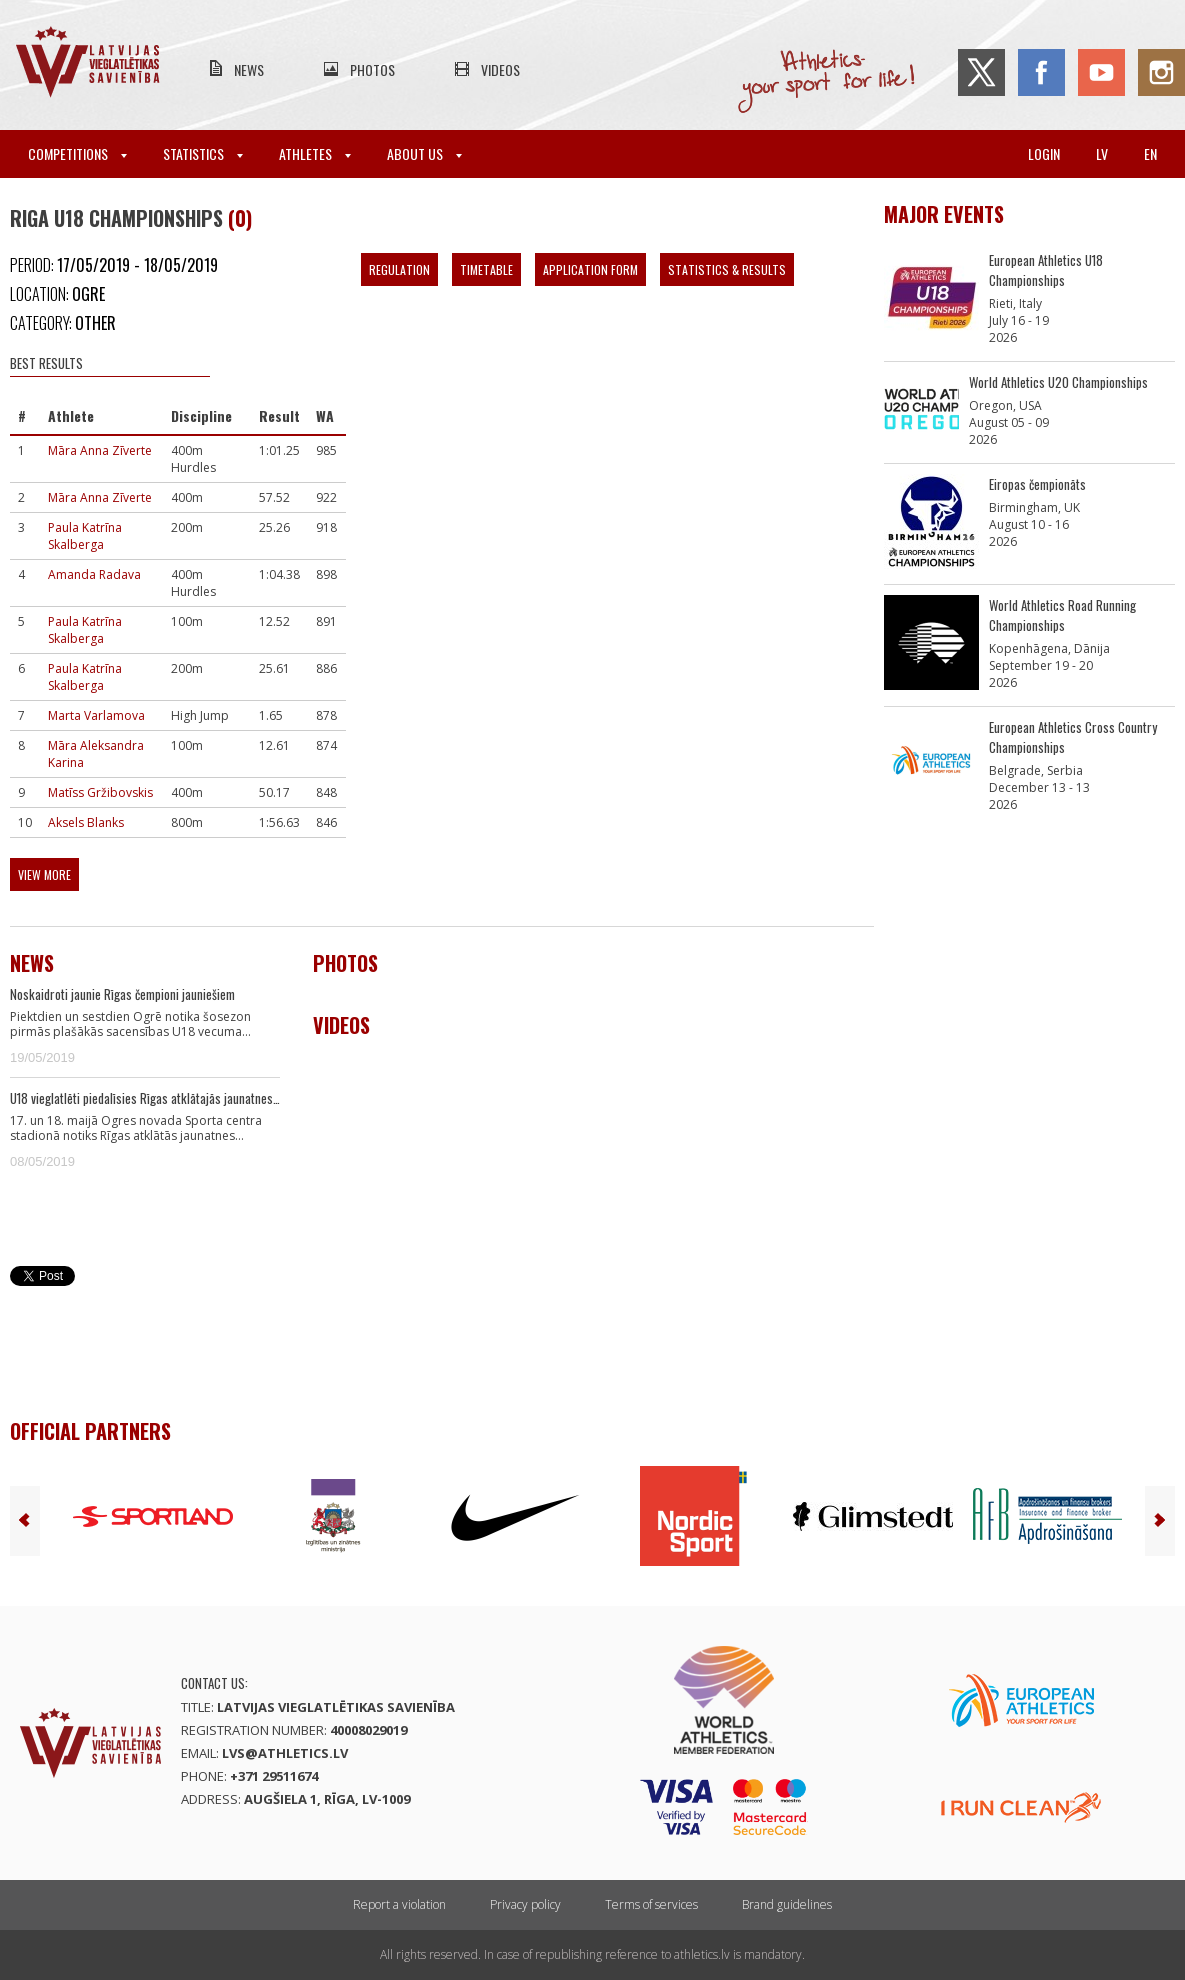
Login (1044, 153)
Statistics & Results (727, 269)
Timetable (486, 269)
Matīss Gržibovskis (100, 792)
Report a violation (399, 1904)
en (1150, 153)
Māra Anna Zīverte (100, 450)
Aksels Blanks (86, 822)
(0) (240, 218)
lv (1102, 153)
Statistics (203, 153)
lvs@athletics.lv (285, 1753)
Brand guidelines (787, 1904)
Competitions (77, 153)
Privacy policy (525, 1904)
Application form (590, 269)
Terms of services (651, 1904)
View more (44, 874)
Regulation (399, 269)
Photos (372, 69)
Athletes (315, 153)
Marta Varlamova (96, 715)
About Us (424, 153)
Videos (500, 69)
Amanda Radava (94, 574)
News (249, 69)
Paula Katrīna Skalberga (85, 536)
